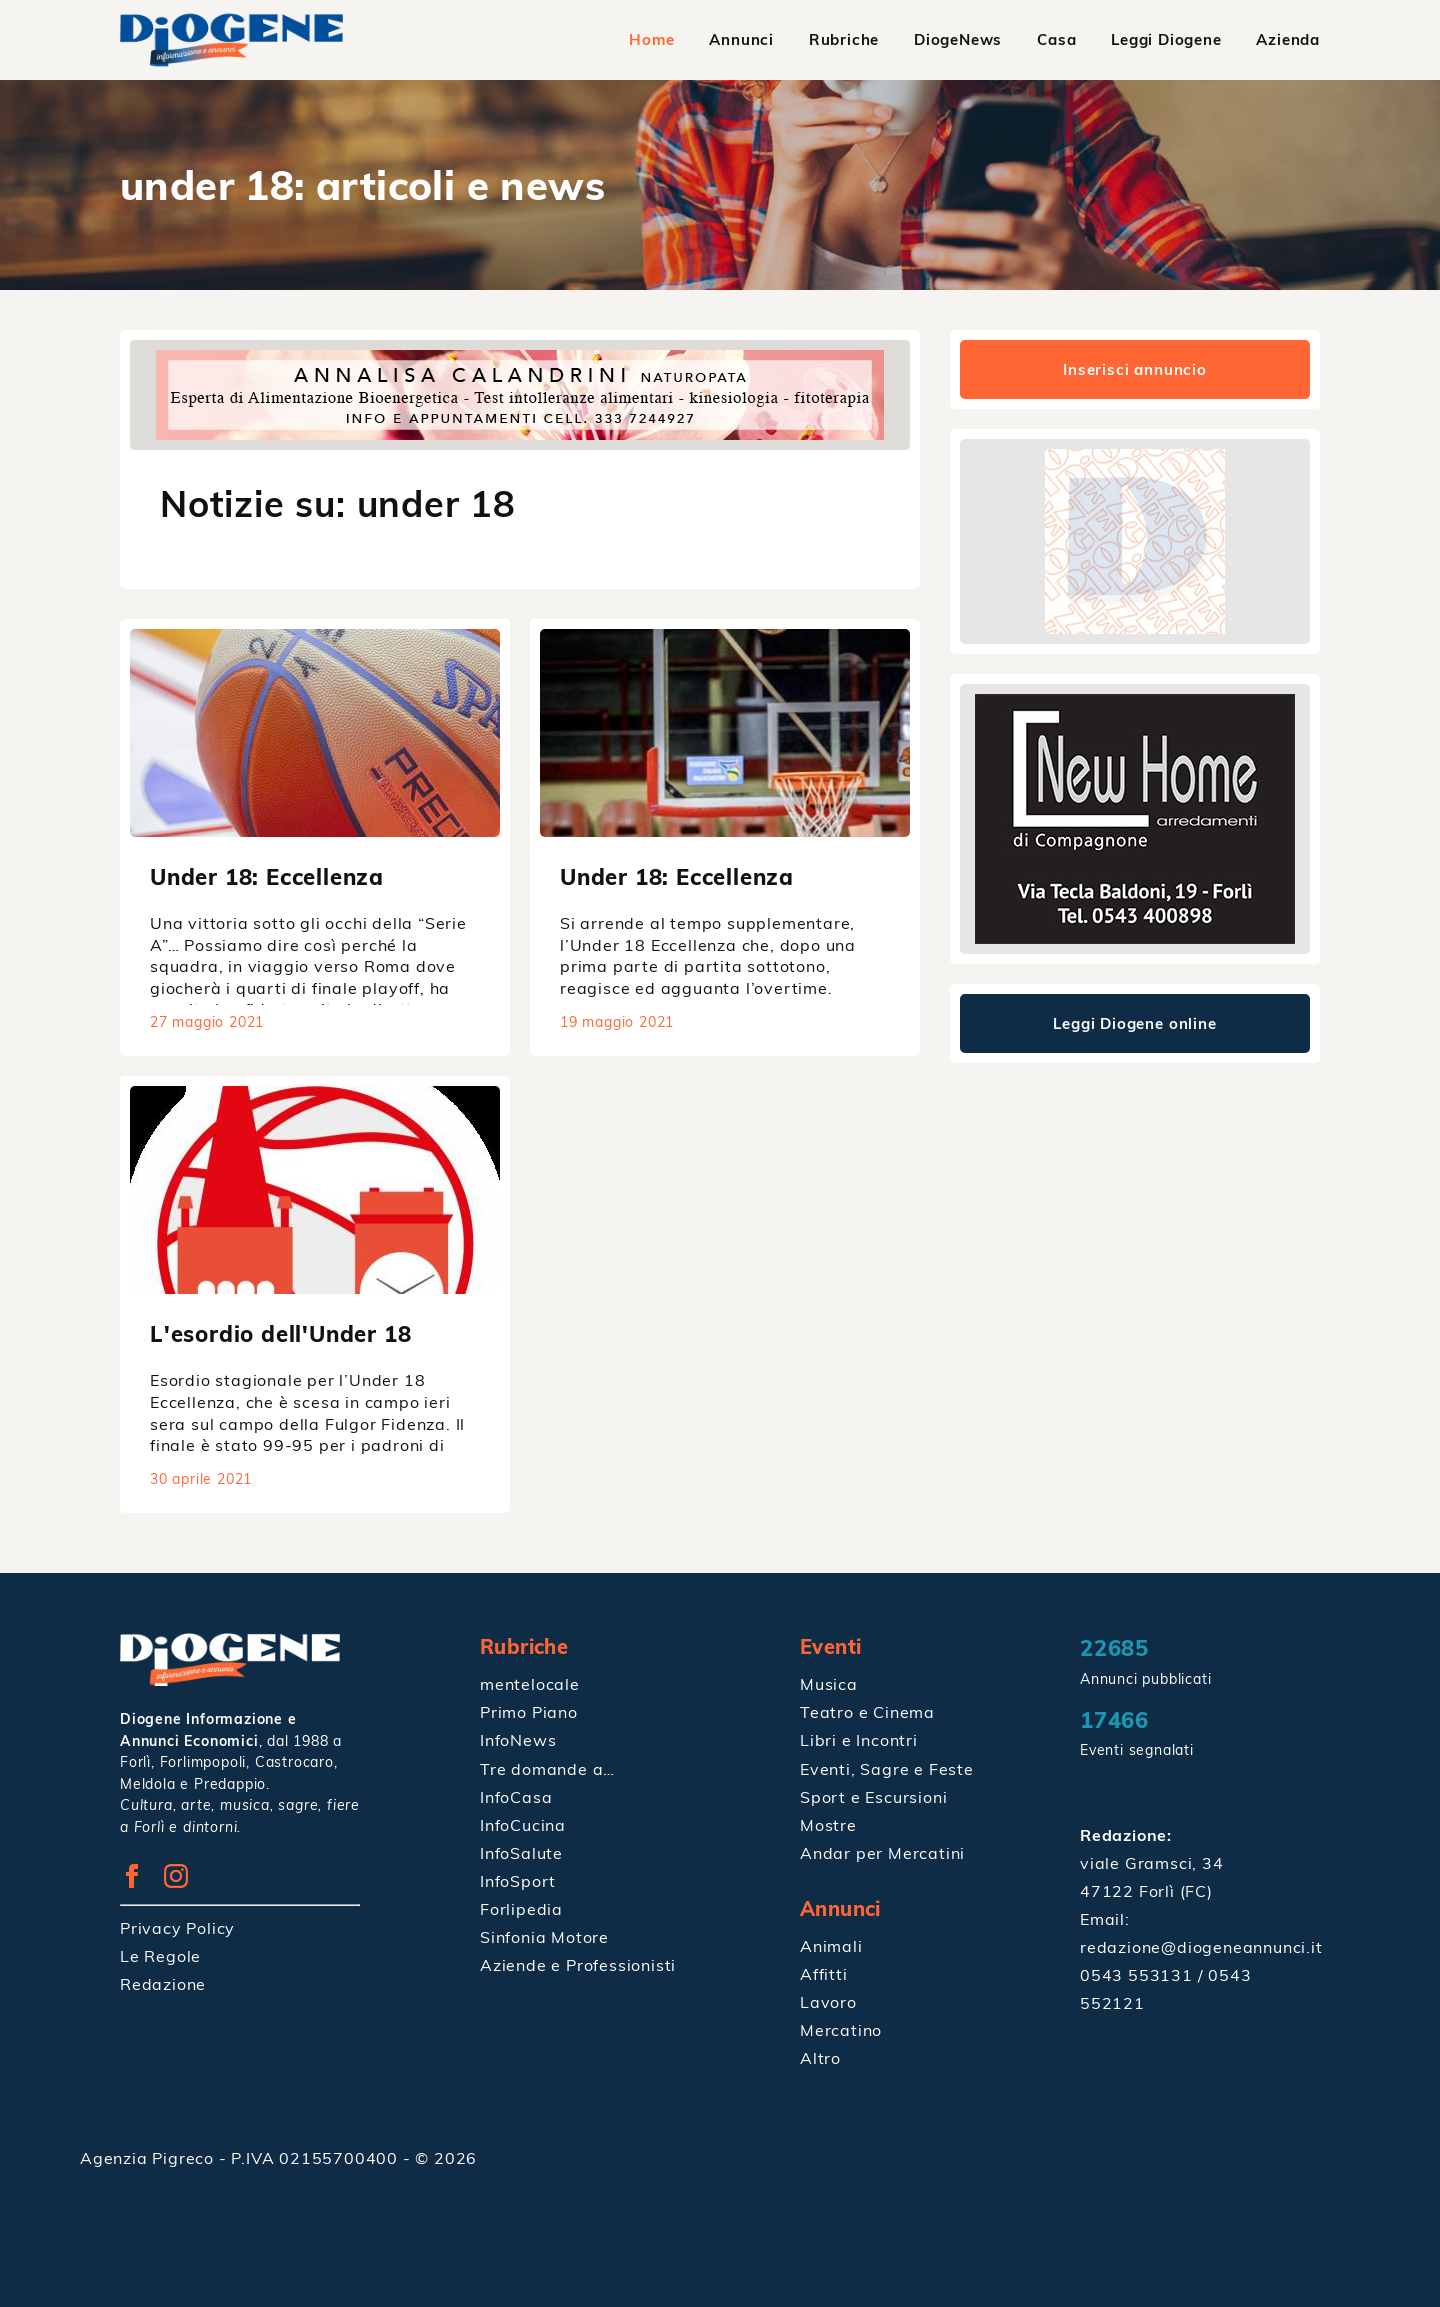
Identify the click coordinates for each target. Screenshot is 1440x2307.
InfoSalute (521, 1852)
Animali (831, 1945)
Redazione (163, 1983)
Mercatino (841, 2029)
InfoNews (518, 1740)
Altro (820, 2057)
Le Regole (160, 1955)
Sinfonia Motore (544, 1936)
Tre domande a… (547, 1768)
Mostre (828, 1824)
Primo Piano (529, 1712)
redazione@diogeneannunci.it (1201, 1947)
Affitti (824, 1973)
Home (651, 39)
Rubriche (844, 39)
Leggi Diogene (1166, 39)
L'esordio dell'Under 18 (280, 1333)
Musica (829, 1684)
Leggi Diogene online (1135, 1023)
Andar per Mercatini (882, 1852)
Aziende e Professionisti (578, 1964)
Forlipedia (521, 1908)
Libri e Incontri (859, 1740)
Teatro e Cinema (867, 1712)
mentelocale (530, 1684)
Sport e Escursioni (873, 1796)
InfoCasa (516, 1796)
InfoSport (518, 1880)
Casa (1056, 39)
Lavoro (828, 2001)
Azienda (1288, 39)
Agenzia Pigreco (149, 2157)
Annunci (742, 39)
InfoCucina (523, 1824)
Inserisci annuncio (1134, 369)
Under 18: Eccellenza (267, 876)
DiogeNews (958, 39)
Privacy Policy (177, 1927)
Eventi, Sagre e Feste (887, 1768)
